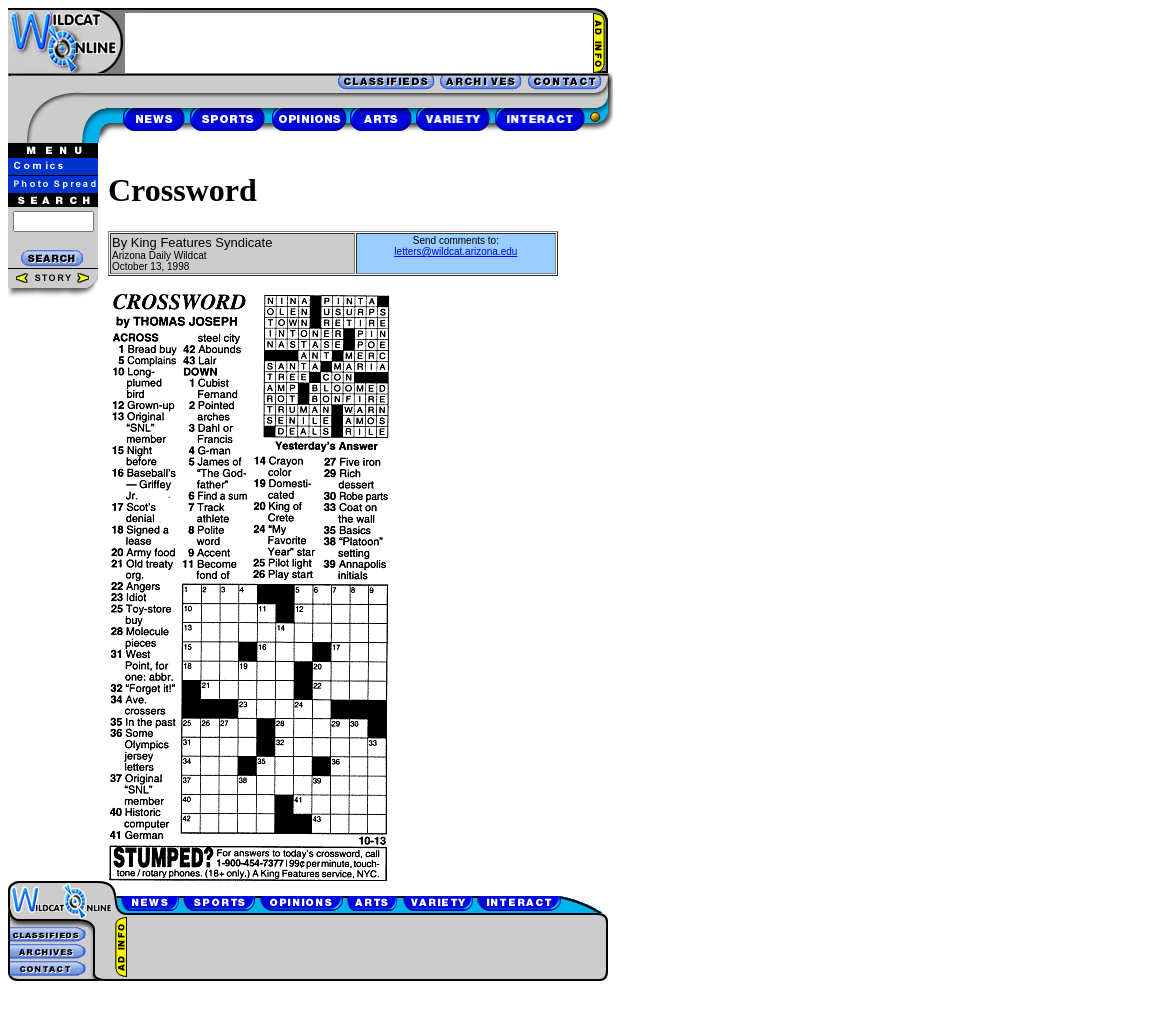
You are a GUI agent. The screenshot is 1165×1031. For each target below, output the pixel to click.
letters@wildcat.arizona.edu (455, 251)
